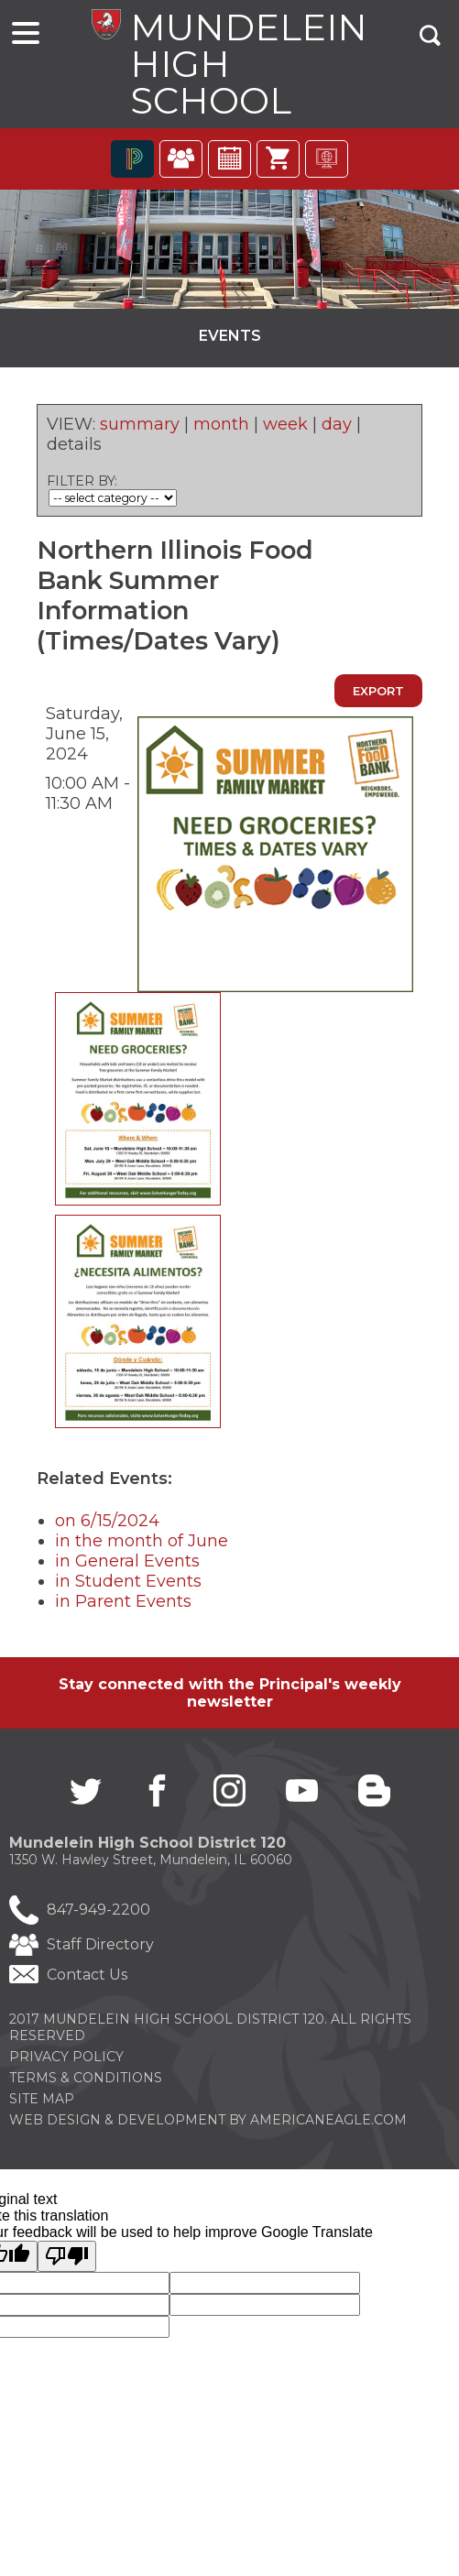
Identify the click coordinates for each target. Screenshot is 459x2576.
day (337, 429)
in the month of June (141, 1545)
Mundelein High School (244, 65)
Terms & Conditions (85, 2083)
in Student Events (128, 1586)
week (285, 429)
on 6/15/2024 (107, 1525)
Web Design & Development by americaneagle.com (208, 2125)
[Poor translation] (67, 2261)
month (221, 429)
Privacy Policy (66, 2062)
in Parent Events (123, 1606)
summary (140, 429)
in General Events (127, 1565)
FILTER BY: (82, 485)
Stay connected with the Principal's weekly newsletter (230, 1697)
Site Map (41, 2104)
